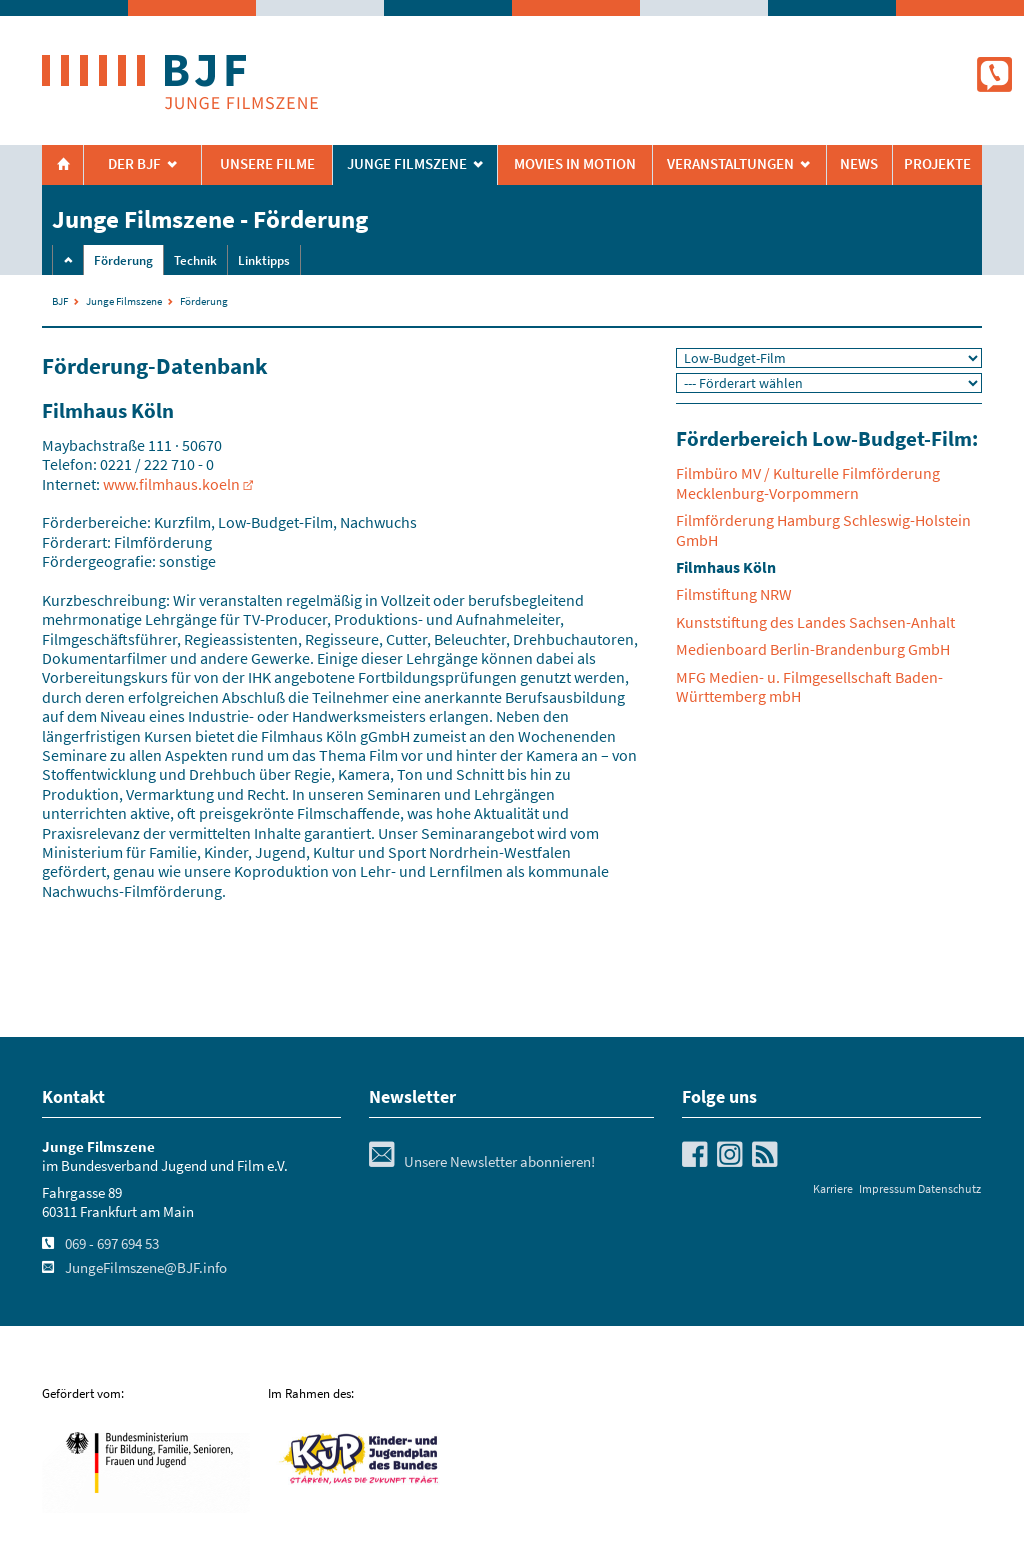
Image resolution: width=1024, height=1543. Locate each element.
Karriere (833, 1188)
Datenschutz (949, 1188)
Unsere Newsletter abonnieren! (482, 1162)
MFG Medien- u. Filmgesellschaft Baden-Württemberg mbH (809, 686)
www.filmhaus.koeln (171, 484)
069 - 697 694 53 (112, 1244)
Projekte (937, 164)
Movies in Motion (575, 164)
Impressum (887, 1188)
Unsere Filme (267, 164)
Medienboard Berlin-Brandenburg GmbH (813, 649)
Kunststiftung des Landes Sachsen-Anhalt (815, 622)
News (859, 164)
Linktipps (264, 260)
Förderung (123, 260)
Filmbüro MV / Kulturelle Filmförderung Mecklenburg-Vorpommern (808, 482)
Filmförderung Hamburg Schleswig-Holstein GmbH (823, 529)
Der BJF (134, 164)
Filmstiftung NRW (734, 594)
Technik (195, 260)
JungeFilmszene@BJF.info (146, 1268)
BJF (60, 301)
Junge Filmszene (124, 301)
